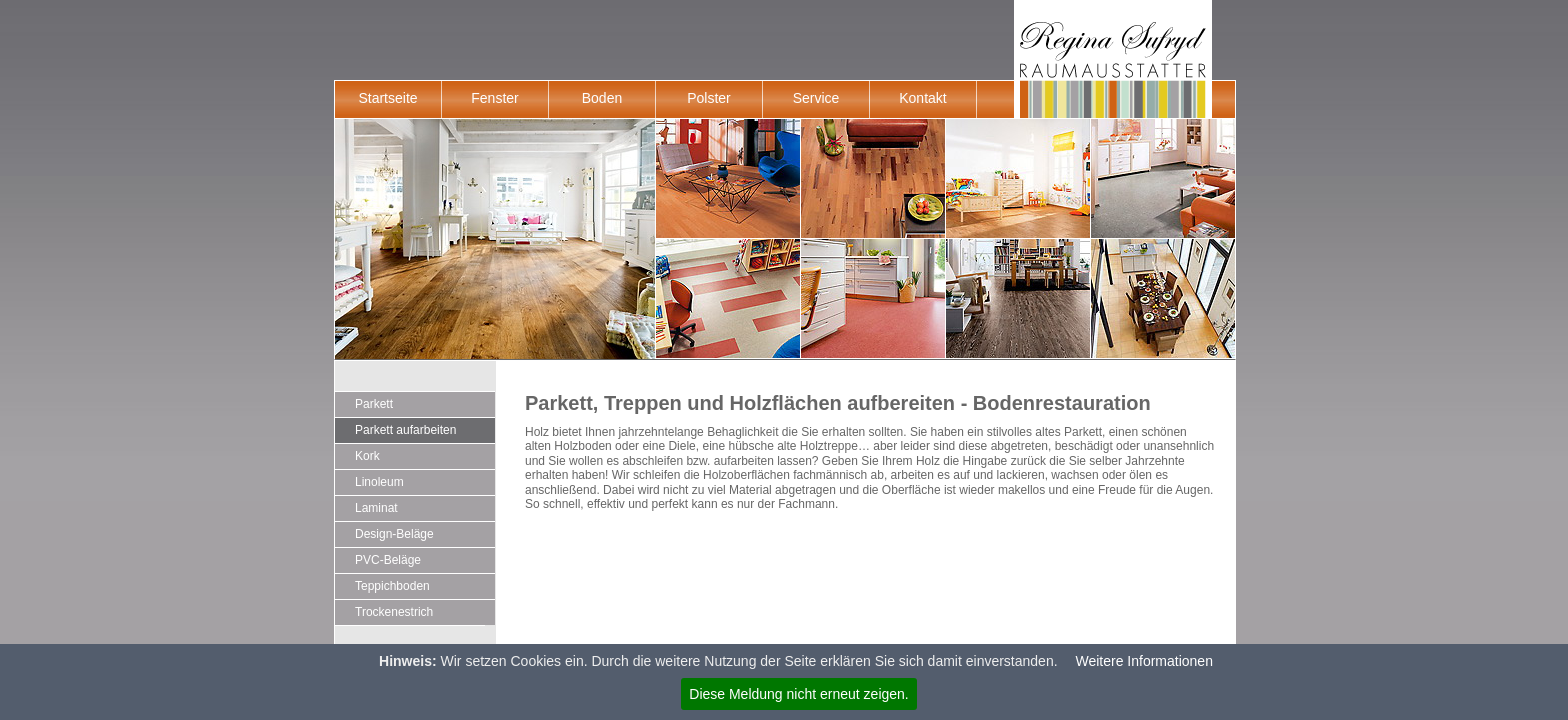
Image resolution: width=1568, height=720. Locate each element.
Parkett (374, 404)
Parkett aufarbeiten (405, 430)
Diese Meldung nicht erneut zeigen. (798, 694)
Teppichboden (392, 586)
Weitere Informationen (1143, 661)
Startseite (387, 98)
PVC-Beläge (388, 560)
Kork (367, 456)
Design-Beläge (394, 534)
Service (816, 98)
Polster (709, 98)
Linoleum (379, 482)
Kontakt (922, 98)
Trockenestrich (394, 612)
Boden (602, 98)
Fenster (494, 98)
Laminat (376, 508)
